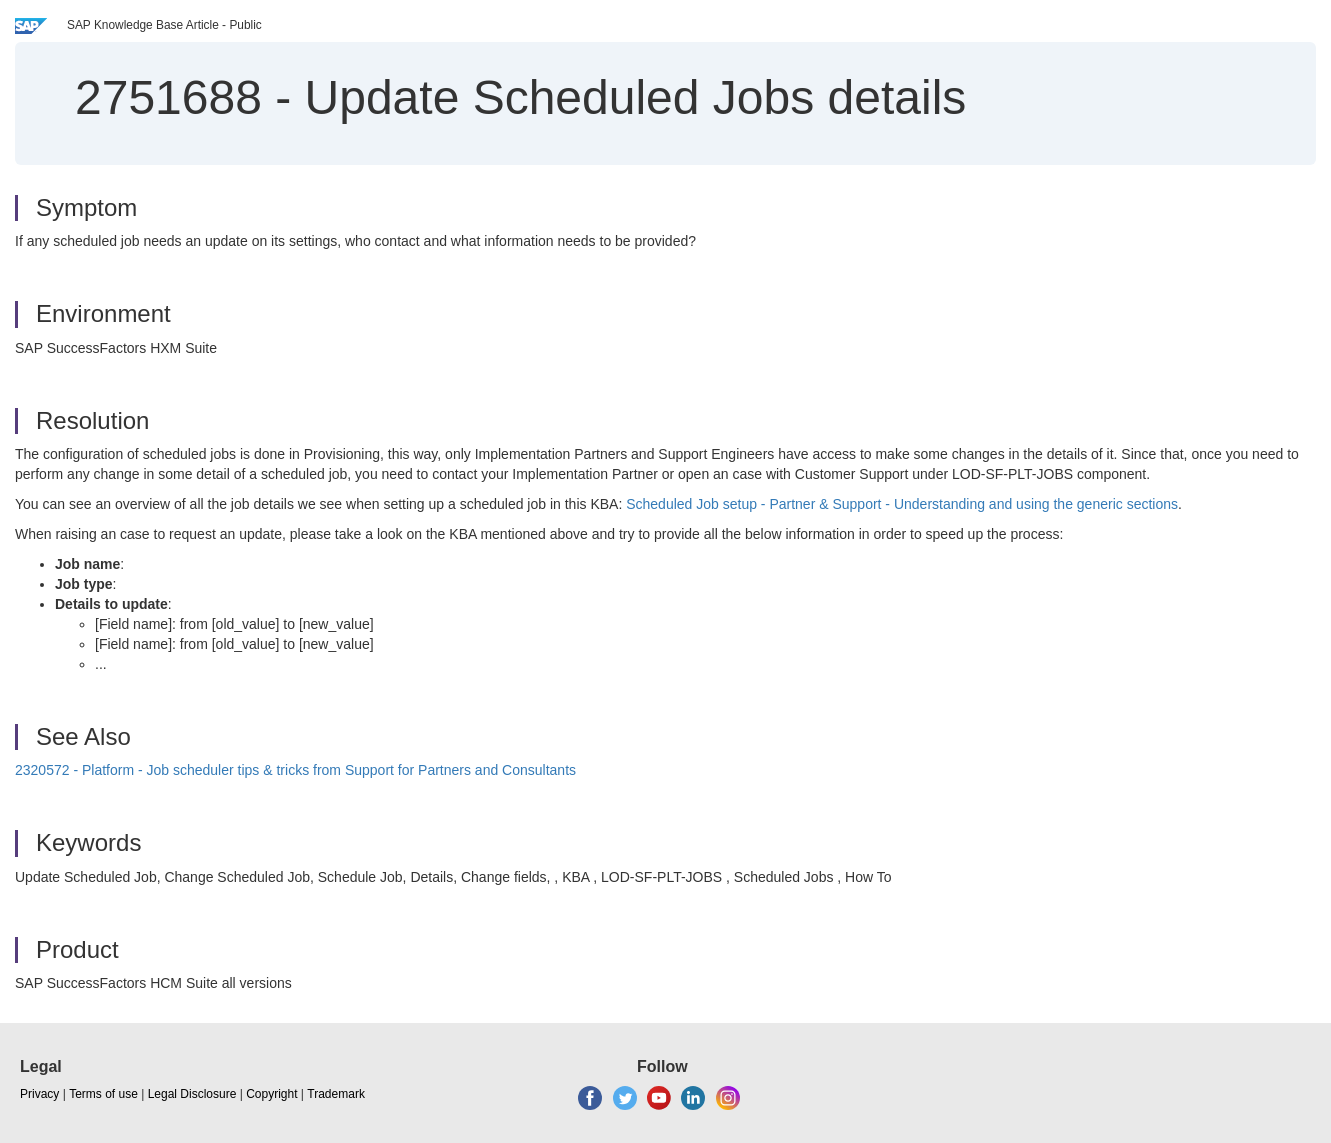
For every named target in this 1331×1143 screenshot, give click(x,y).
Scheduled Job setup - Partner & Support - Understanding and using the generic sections (902, 504)
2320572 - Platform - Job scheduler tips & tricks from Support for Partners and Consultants (295, 770)
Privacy (39, 1094)
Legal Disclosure (192, 1094)
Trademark (336, 1094)
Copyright (271, 1094)
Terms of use (103, 1094)
